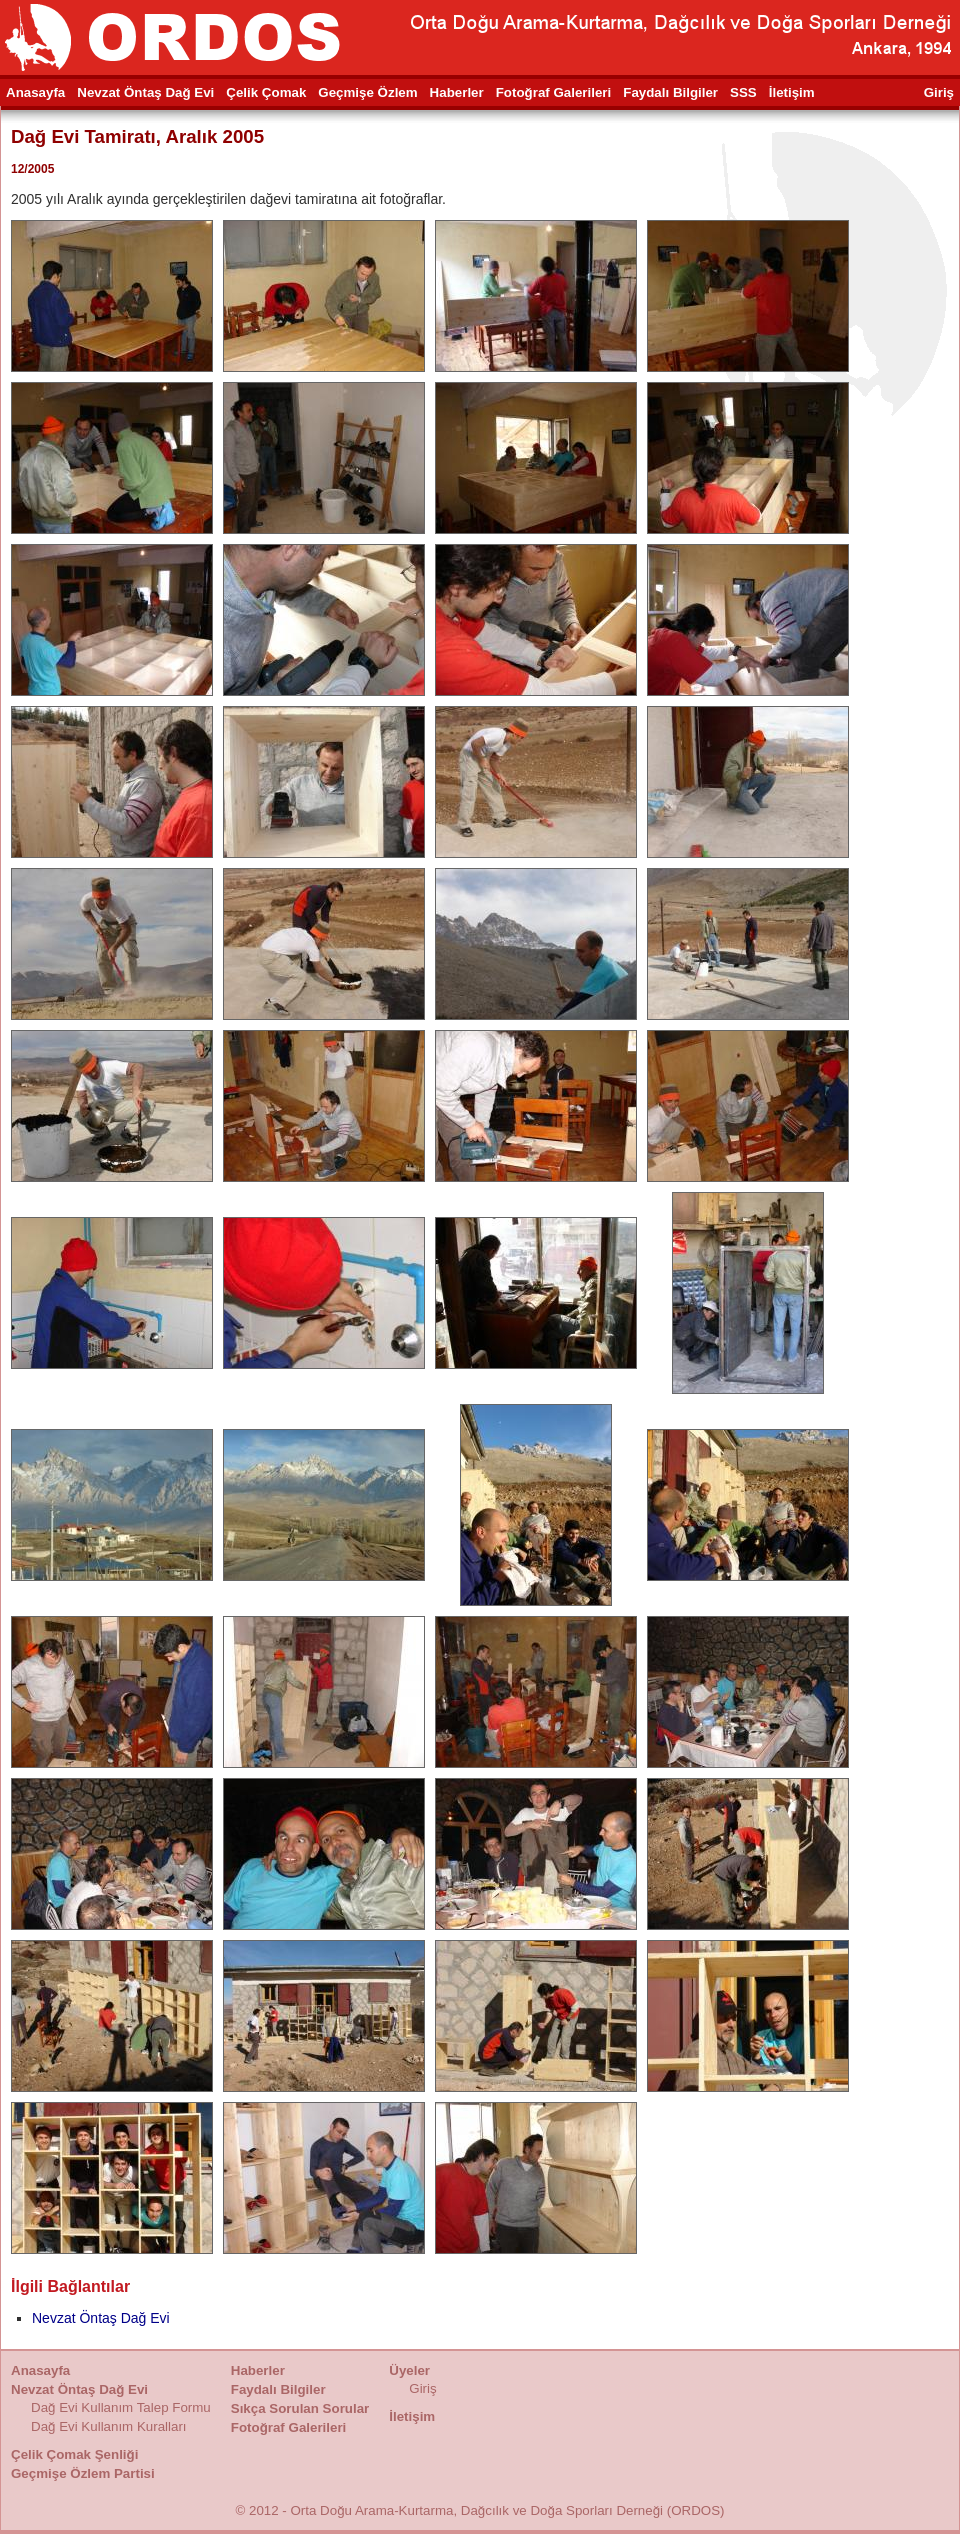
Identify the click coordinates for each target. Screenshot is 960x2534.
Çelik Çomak (266, 92)
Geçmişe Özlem (367, 92)
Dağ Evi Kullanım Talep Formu (121, 2407)
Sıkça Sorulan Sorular (300, 2408)
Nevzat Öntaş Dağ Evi (145, 92)
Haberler (457, 92)
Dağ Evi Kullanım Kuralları (109, 2426)
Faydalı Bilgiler (670, 92)
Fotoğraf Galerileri (554, 92)
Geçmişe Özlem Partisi (83, 2473)
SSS (743, 92)
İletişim (792, 92)
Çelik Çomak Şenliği (74, 2454)
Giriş (939, 92)
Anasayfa (35, 92)
